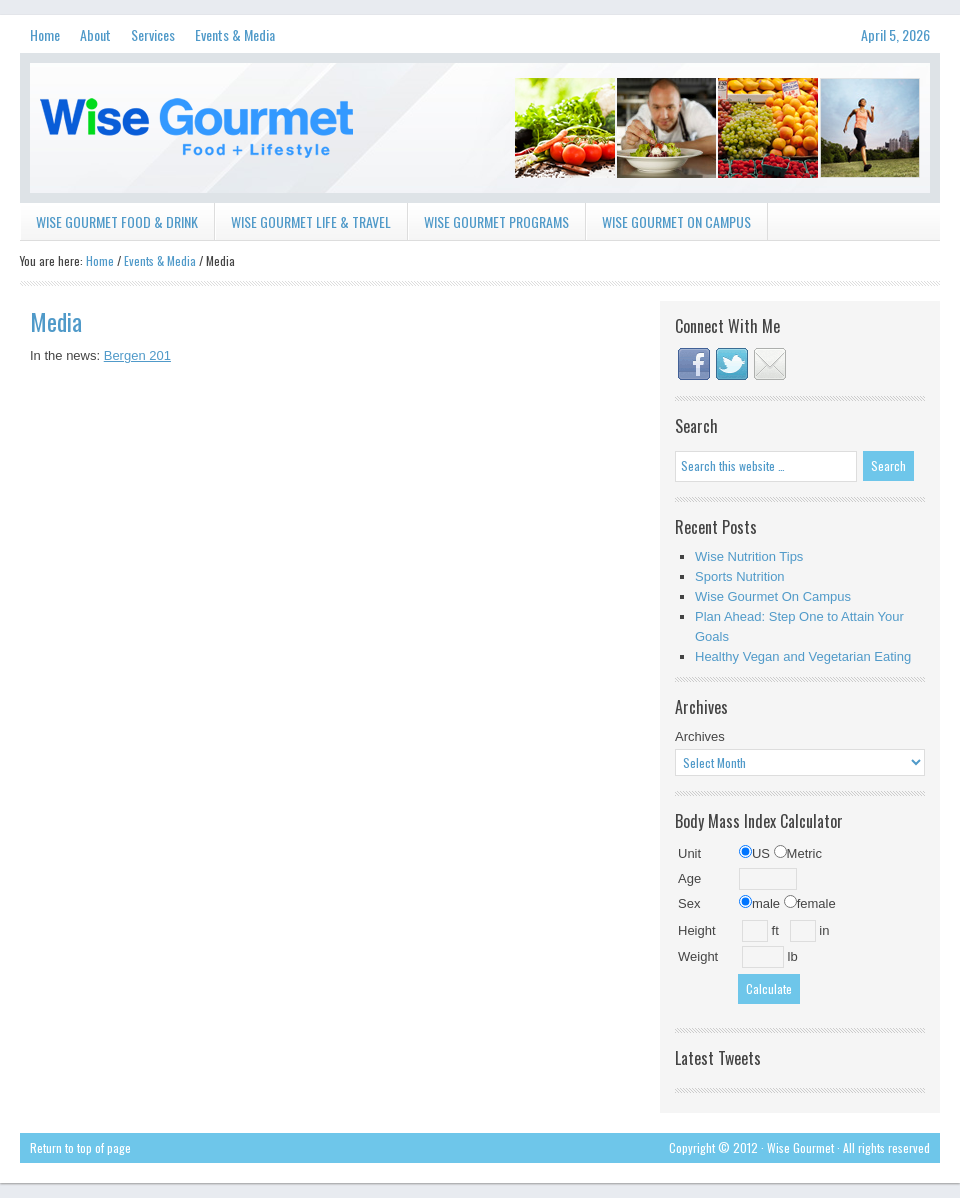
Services (148, 38)
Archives (700, 736)
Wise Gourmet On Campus (773, 596)
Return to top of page (80, 1147)
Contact (770, 364)
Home (45, 34)
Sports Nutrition (740, 576)
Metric (798, 853)
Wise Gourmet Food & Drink (109, 225)
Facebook (694, 364)
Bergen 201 (137, 355)
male (759, 903)
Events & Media (230, 38)
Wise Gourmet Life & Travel (303, 225)
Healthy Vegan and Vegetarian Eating (803, 656)
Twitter (732, 364)
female (810, 903)
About (95, 34)
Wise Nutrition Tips (749, 556)
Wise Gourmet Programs (488, 225)
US (754, 853)
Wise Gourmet (480, 128)
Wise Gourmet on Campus (676, 221)
